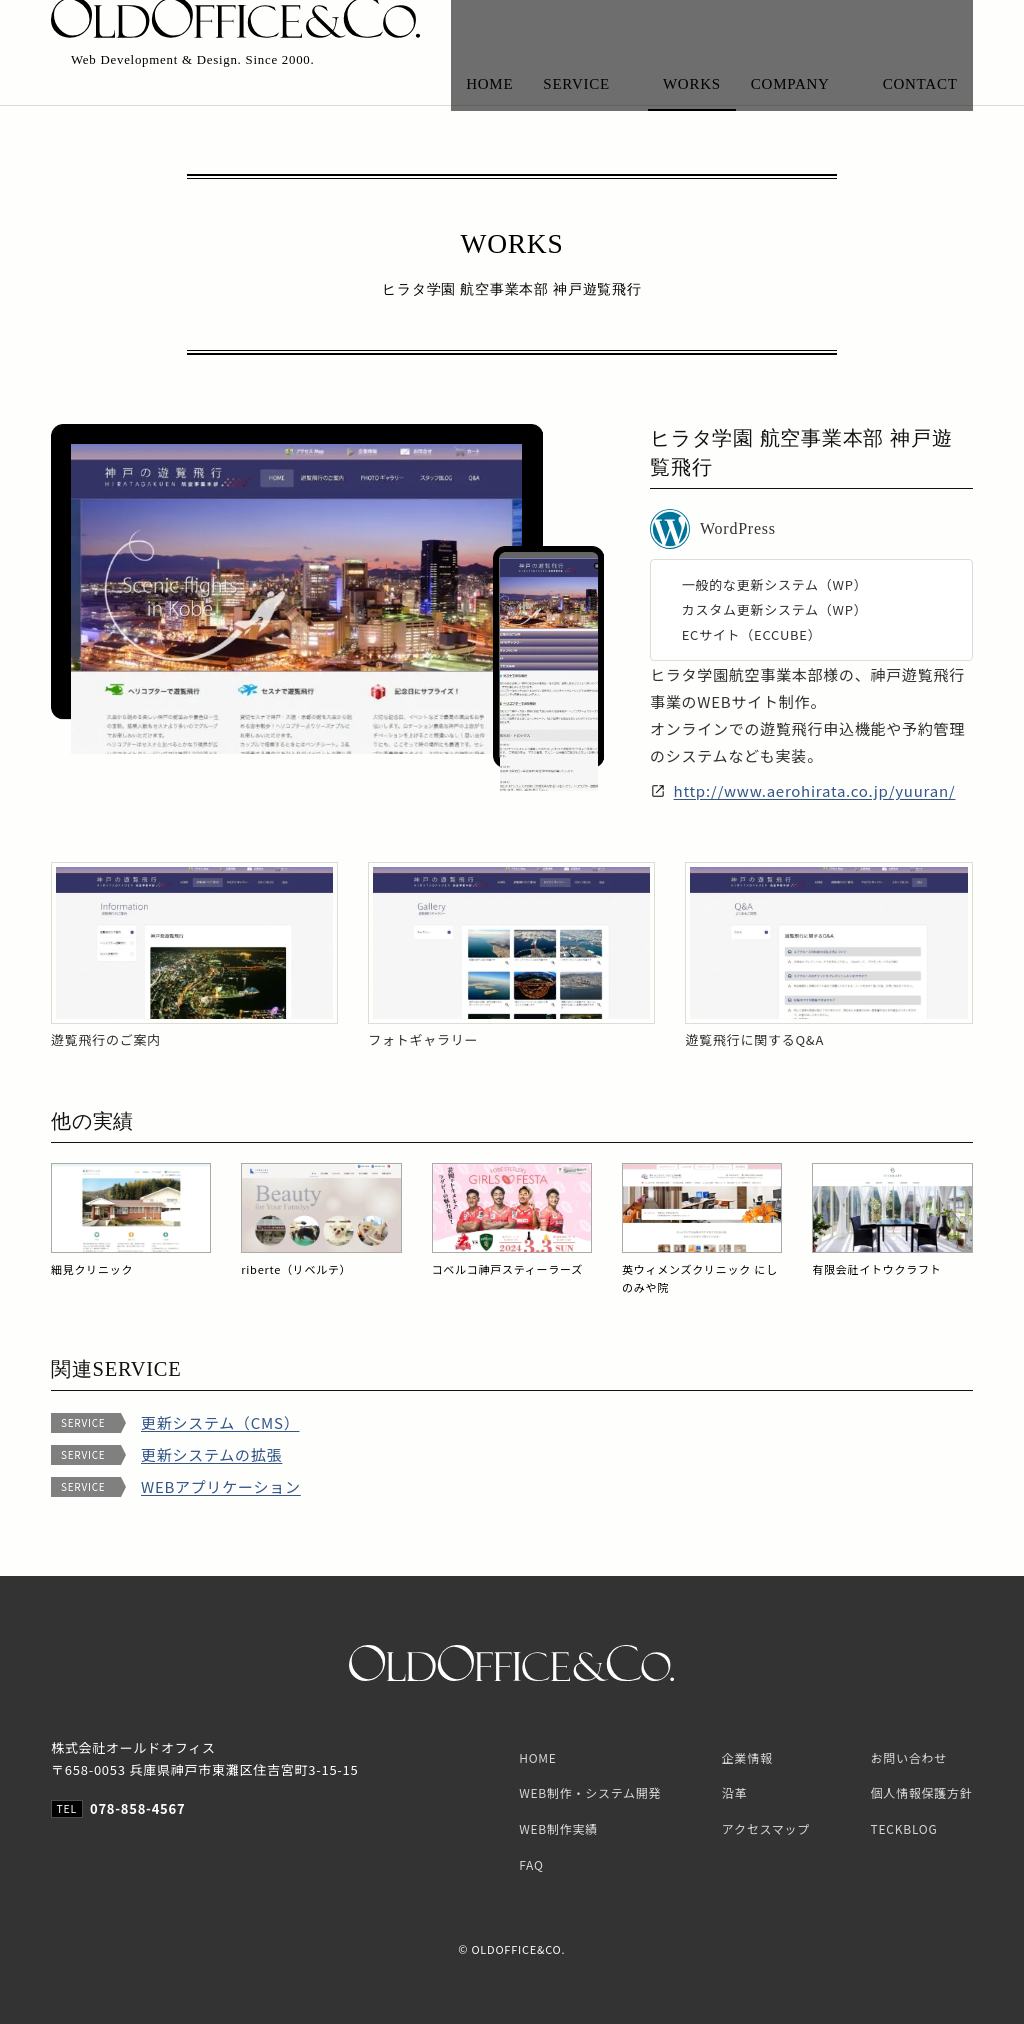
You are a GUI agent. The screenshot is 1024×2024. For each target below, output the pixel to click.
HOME (537, 1757)
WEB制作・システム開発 (590, 1792)
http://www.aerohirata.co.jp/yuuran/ (815, 790)
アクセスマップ (766, 1828)
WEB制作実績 (558, 1828)
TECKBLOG (904, 1828)
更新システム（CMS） (220, 1423)
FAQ (531, 1864)
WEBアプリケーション (221, 1487)
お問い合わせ (909, 1757)
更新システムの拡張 (211, 1455)
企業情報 (747, 1757)
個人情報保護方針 (922, 1792)
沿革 (735, 1792)
